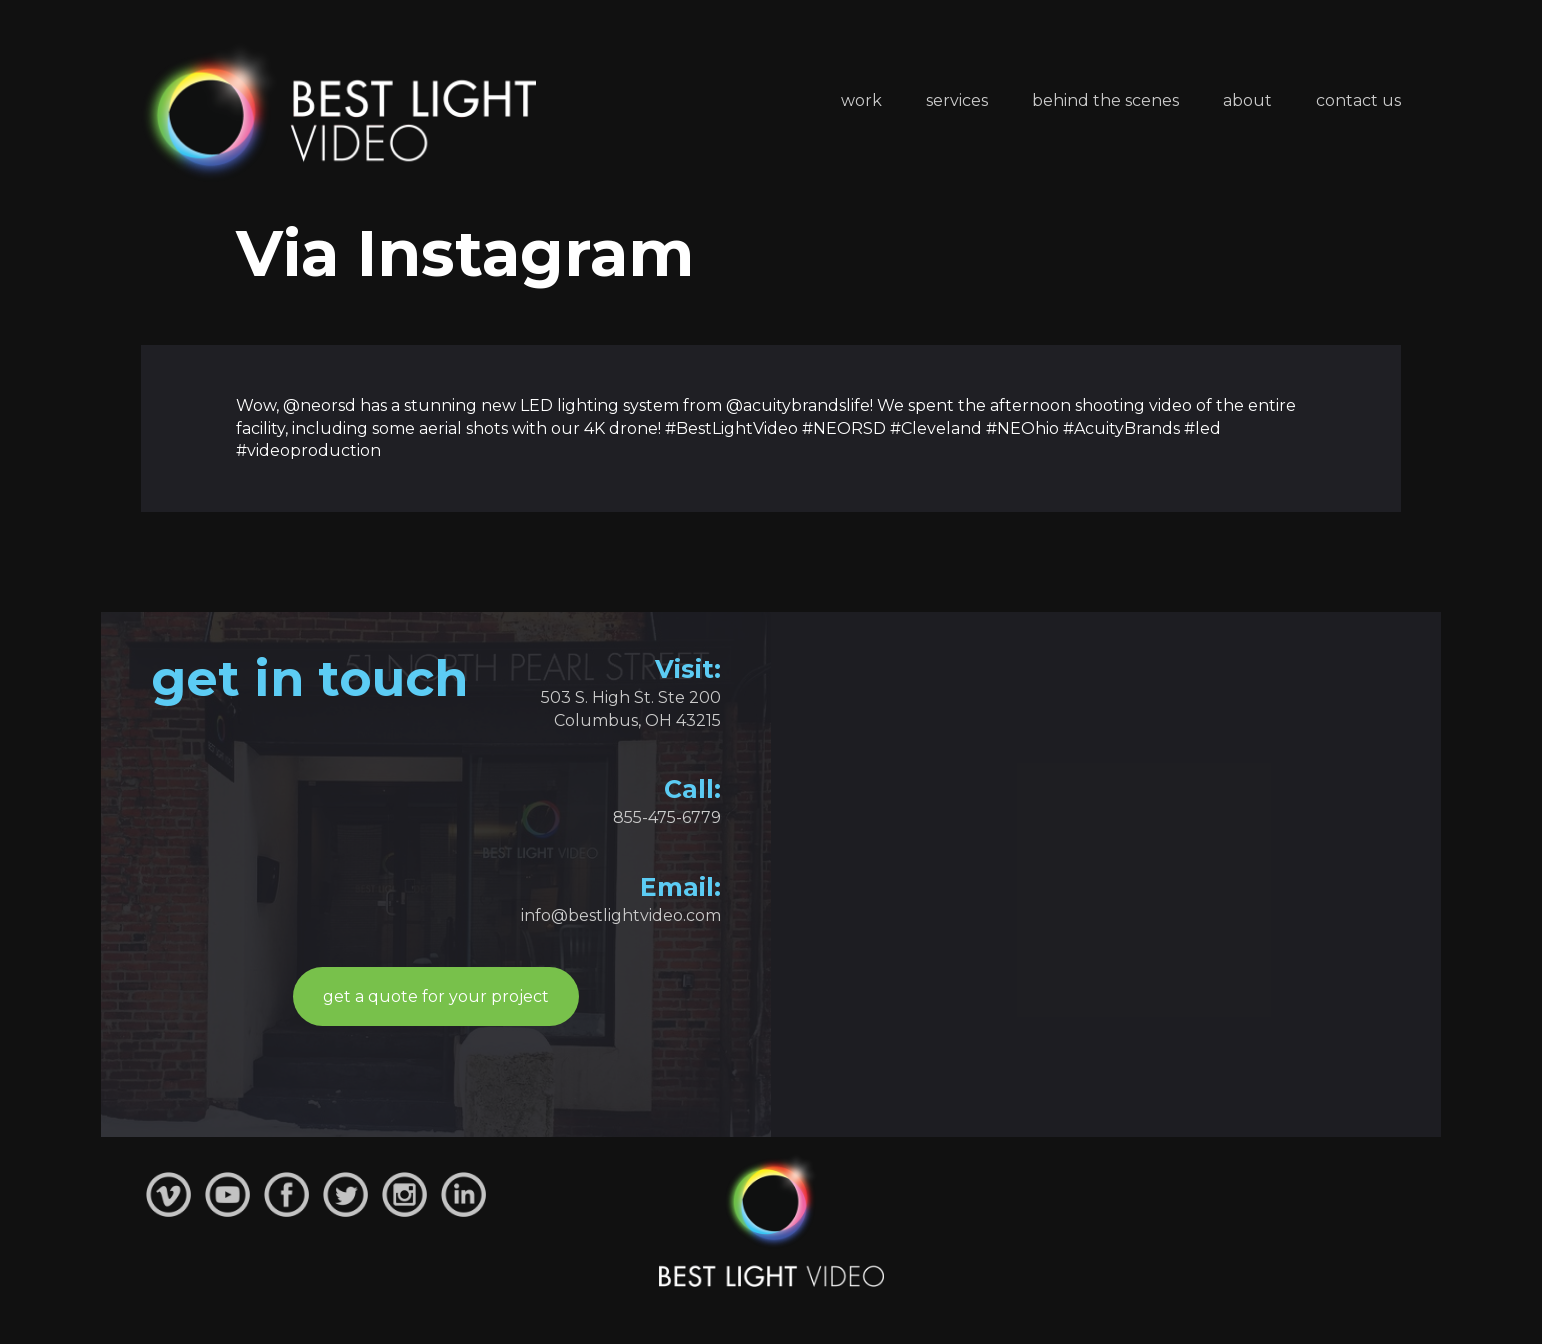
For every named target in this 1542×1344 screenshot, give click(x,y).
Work (861, 100)
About (1247, 100)
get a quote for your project (436, 996)
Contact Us (1358, 100)
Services (957, 100)
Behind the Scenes (1105, 100)
